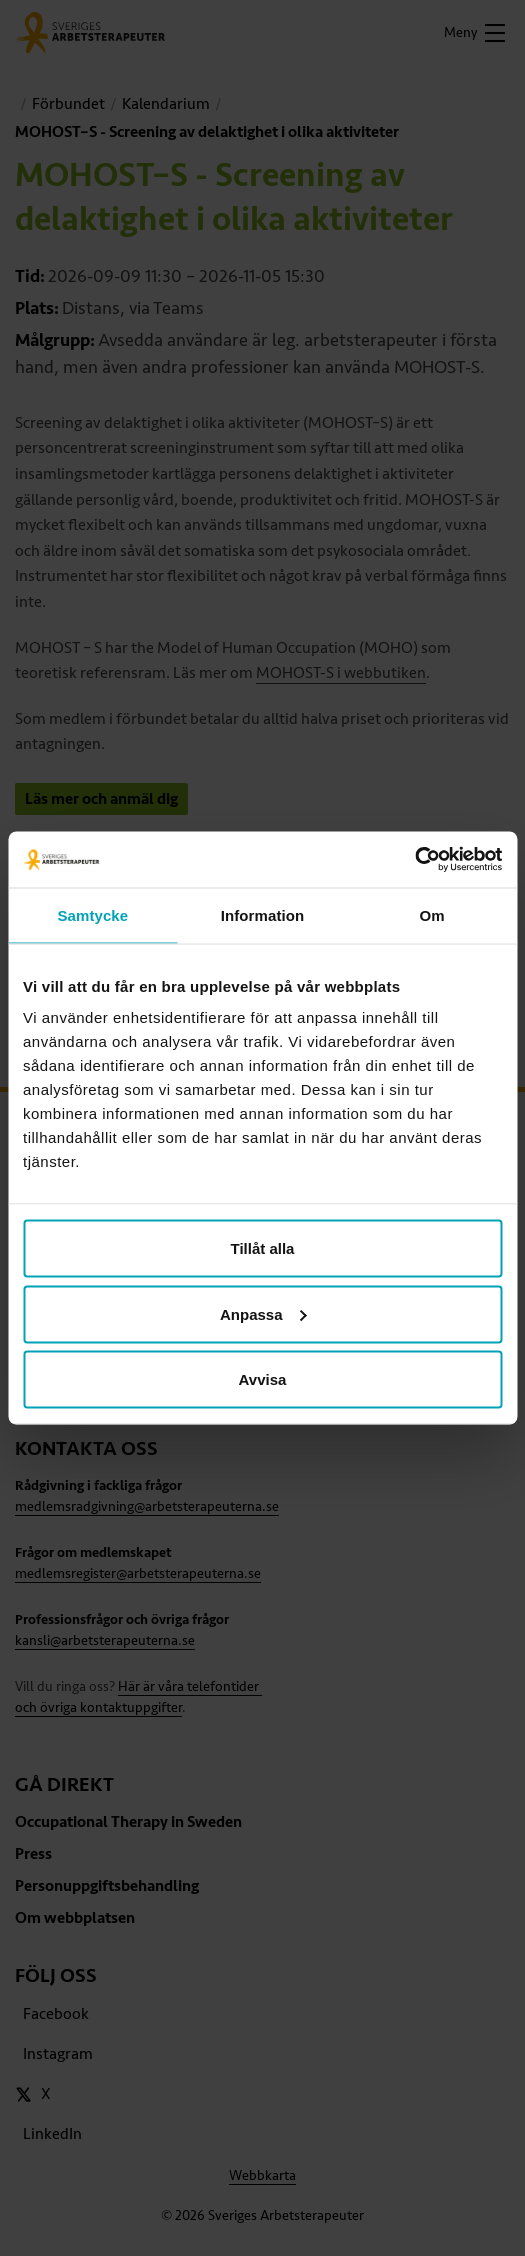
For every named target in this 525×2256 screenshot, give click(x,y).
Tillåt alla (263, 1248)
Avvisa (263, 1379)
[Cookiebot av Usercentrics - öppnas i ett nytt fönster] (414, 860)
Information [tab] (263, 914)
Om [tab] (432, 914)
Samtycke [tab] (92, 914)
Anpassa (263, 1313)
